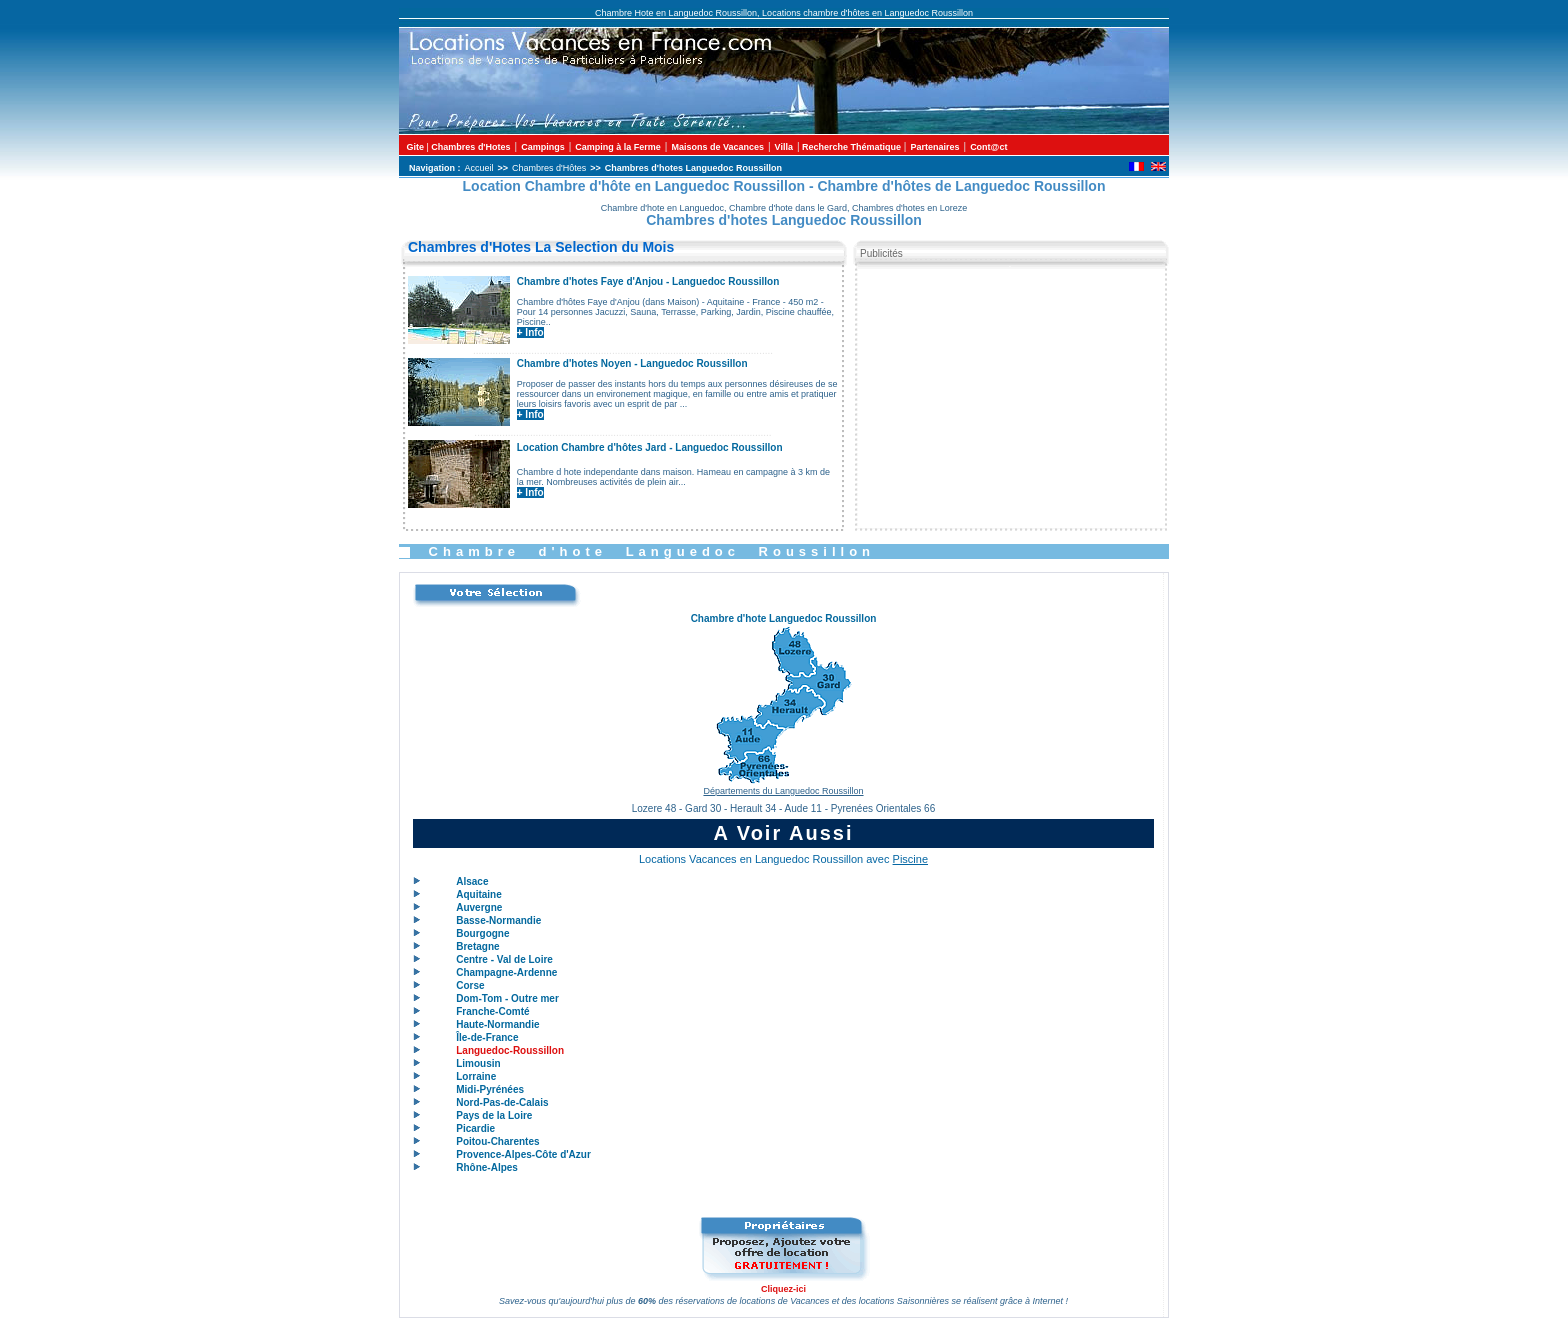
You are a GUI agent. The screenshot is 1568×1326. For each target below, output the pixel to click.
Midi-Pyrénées (490, 1089)
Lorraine (476, 1076)
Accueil (479, 168)
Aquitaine (479, 894)
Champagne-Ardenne (506, 972)
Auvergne (479, 907)
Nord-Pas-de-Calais (502, 1102)
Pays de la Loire (494, 1115)
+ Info (530, 332)
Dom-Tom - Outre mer (507, 998)
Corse (470, 985)
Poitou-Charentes (497, 1141)
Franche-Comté (492, 1011)
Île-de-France (487, 1037)
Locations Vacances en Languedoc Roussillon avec (783, 859)
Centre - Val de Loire (504, 959)
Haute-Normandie (497, 1024)
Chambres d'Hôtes (549, 168)
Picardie (475, 1128)
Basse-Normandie (498, 920)
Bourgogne (482, 933)
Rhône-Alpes (487, 1167)
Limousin (478, 1063)
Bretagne (477, 946)
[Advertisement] (1010, 394)
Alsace (472, 881)
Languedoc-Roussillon (510, 1050)
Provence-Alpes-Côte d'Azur (523, 1154)
